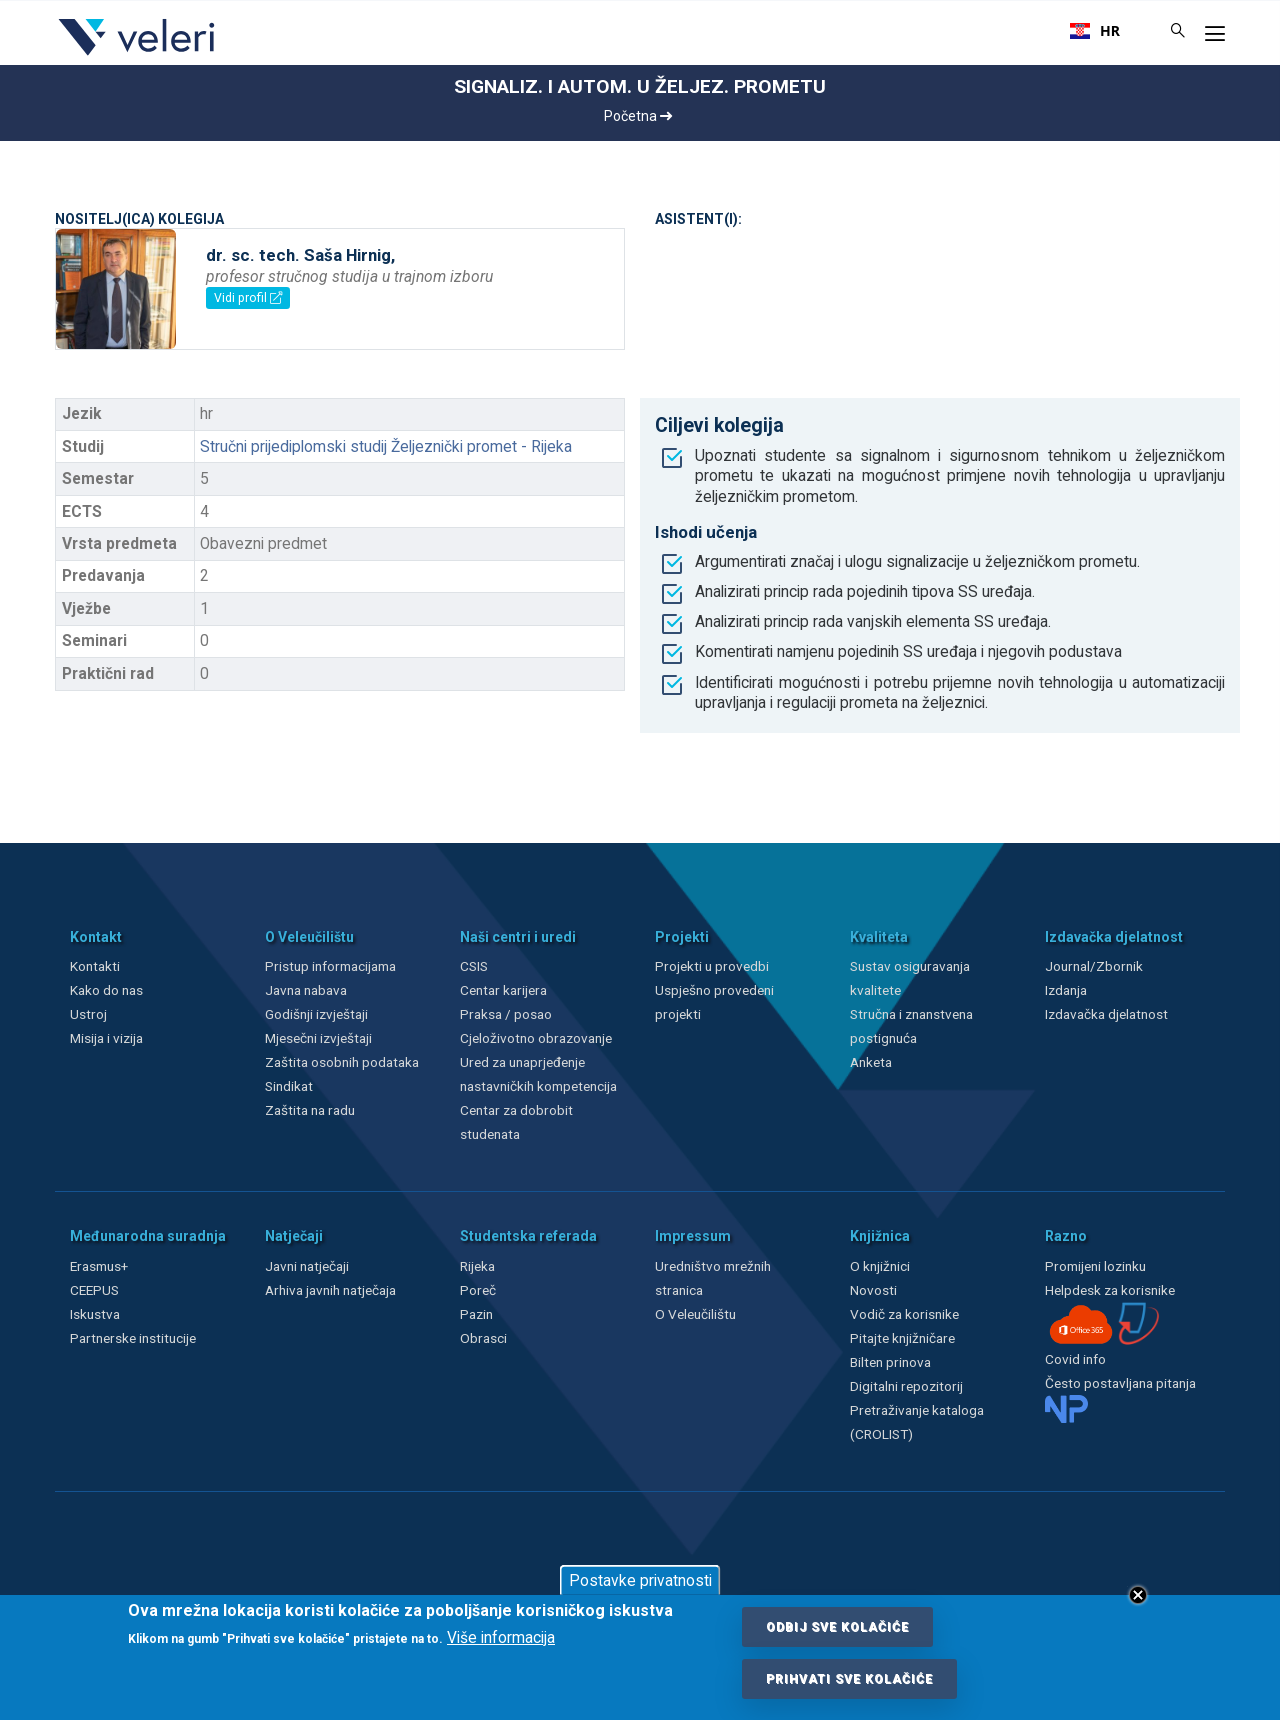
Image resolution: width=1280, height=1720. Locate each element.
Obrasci (483, 1338)
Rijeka (477, 1266)
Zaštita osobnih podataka (342, 1062)
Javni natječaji (307, 1266)
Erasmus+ (99, 1266)
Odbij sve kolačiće (837, 1627)
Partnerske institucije (133, 1338)
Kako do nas (106, 990)
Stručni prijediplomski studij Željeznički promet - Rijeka (386, 447)
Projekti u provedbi (712, 966)
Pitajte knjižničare (902, 1338)
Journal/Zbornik (1094, 966)
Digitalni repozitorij (906, 1386)
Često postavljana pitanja (1120, 1383)
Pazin (476, 1314)
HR (1095, 31)
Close (1138, 1595)
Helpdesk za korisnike (1110, 1290)
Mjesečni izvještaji (318, 1038)
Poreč (478, 1290)
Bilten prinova (890, 1362)
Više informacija (501, 1638)
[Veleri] (137, 55)
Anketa (871, 1062)
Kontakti (95, 966)
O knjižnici (880, 1266)
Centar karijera (503, 990)
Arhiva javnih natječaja (330, 1290)
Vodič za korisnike (904, 1314)
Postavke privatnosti (640, 1581)
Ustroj (88, 1014)
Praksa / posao (507, 1014)
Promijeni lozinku (1095, 1266)
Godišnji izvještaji (316, 1014)
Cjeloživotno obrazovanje (536, 1038)
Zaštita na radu (310, 1110)
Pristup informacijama (330, 966)
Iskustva (95, 1314)
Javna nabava (306, 990)
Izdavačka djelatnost (1106, 1014)
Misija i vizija (106, 1038)
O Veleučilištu (695, 1314)
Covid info (1075, 1359)
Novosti (873, 1290)
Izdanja (1066, 990)
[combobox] (1095, 31)
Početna (638, 116)
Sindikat (289, 1086)
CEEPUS (94, 1290)
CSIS (474, 966)
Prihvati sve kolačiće (849, 1679)
